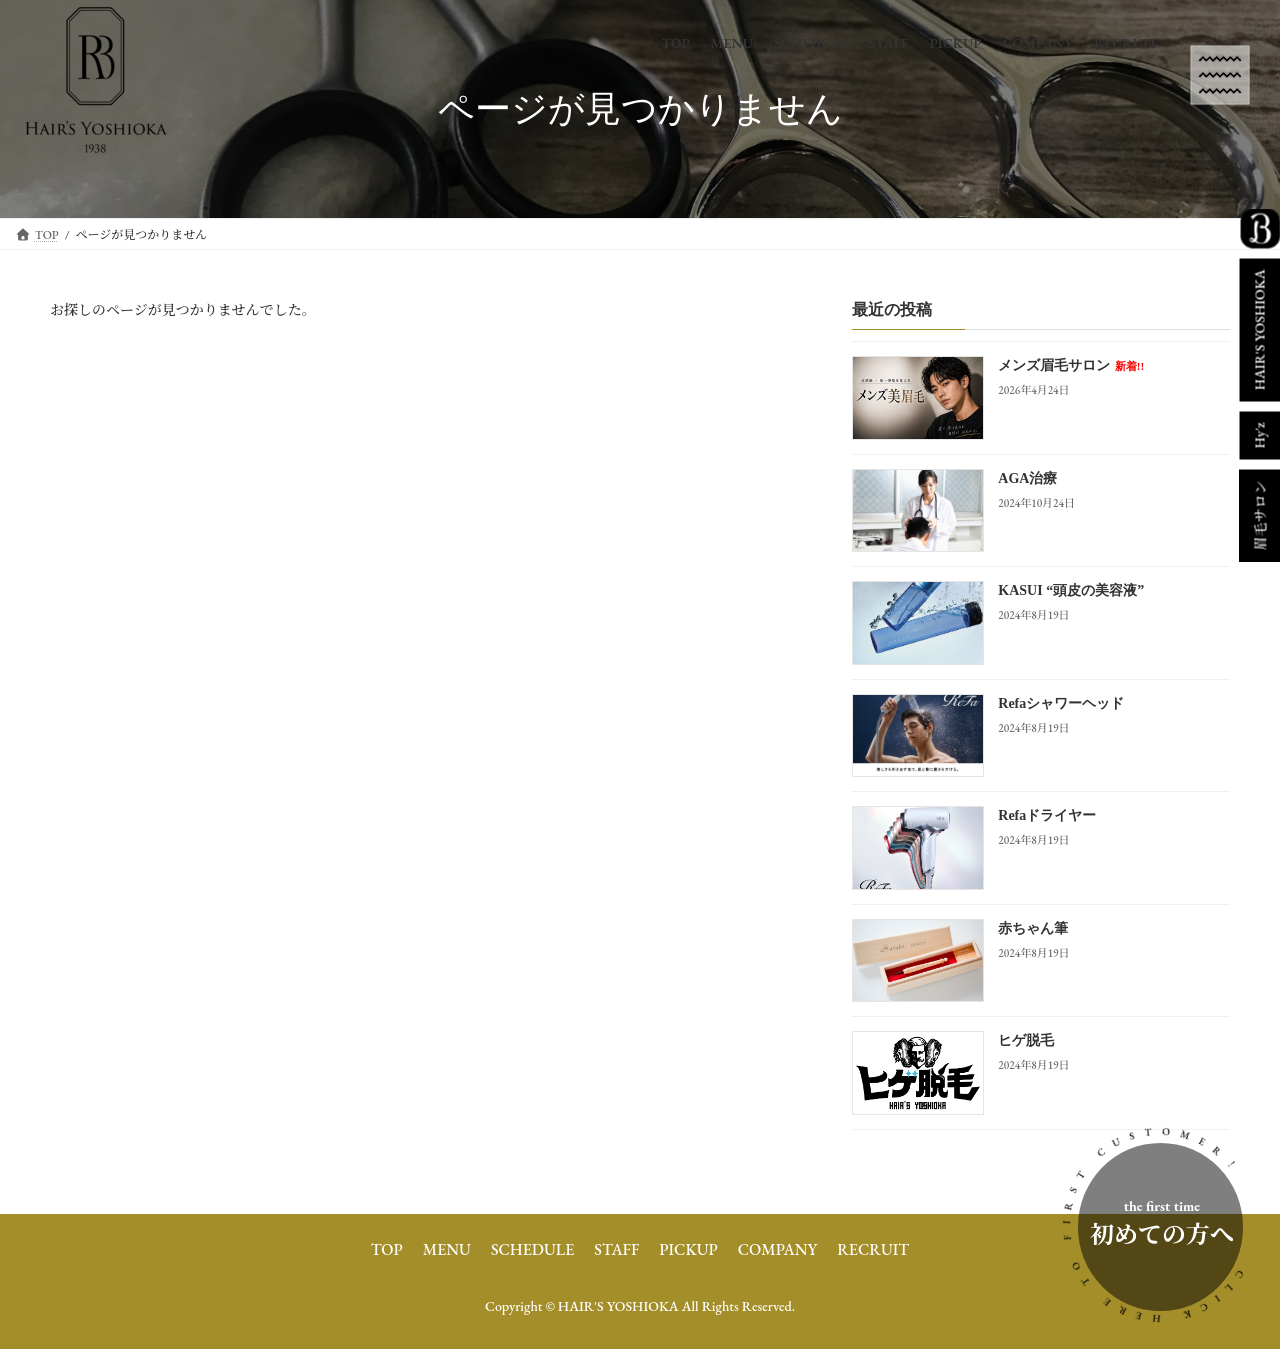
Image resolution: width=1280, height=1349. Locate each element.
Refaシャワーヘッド (1061, 703)
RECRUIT (873, 1249)
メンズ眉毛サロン (1071, 366)
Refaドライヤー (1047, 816)
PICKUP (688, 1249)
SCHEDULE (532, 1249)
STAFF (616, 1249)
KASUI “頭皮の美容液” (1071, 591)
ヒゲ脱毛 (1026, 1041)
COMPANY (777, 1249)
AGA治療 (1027, 478)
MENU (447, 1249)
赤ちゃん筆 (1033, 928)
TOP (387, 1249)
